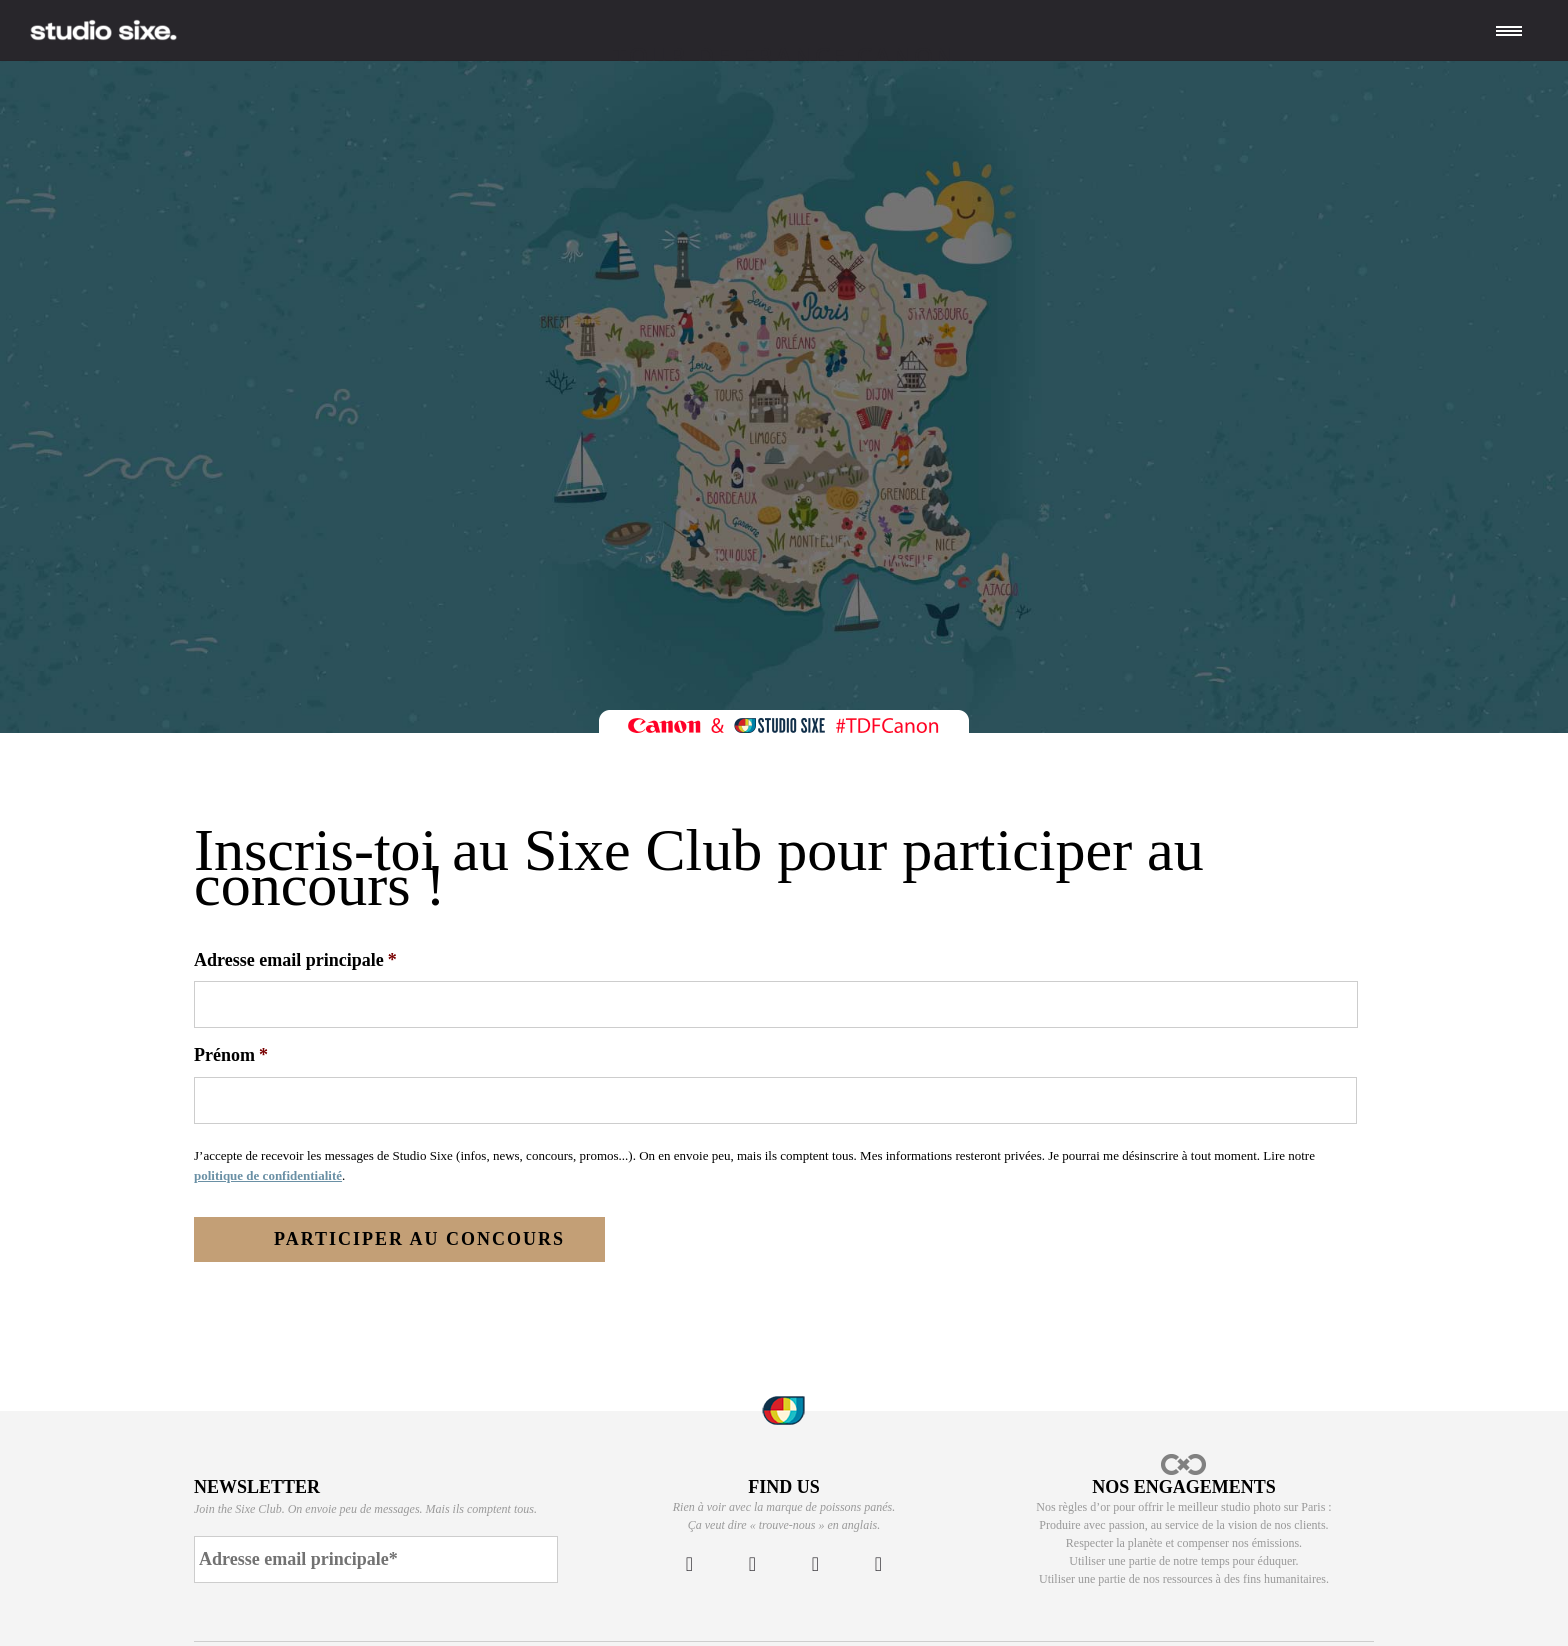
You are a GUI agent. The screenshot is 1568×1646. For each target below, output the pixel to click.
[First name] (775, 1100)
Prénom (231, 1055)
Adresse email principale (295, 960)
